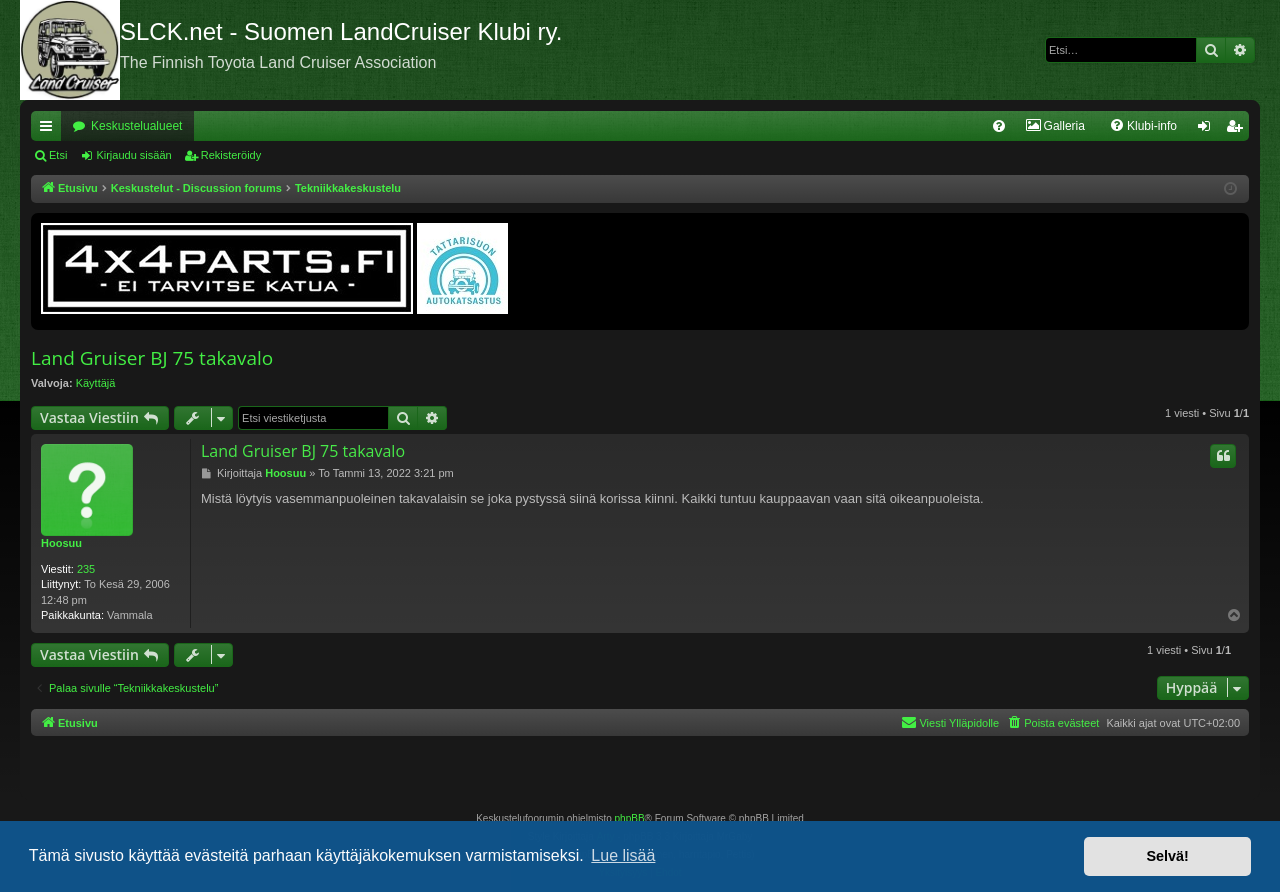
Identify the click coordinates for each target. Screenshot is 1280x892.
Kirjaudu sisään (133, 155)
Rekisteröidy (231, 155)
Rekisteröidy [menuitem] (1238, 130)
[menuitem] (999, 126)
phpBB (630, 818)
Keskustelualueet (136, 126)
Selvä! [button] (1167, 856)
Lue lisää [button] (623, 855)
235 (86, 569)
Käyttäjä (96, 383)
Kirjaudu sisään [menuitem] (1208, 130)
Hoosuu (61, 543)
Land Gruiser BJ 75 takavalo (152, 358)
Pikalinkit (50, 130)
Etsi (58, 155)
